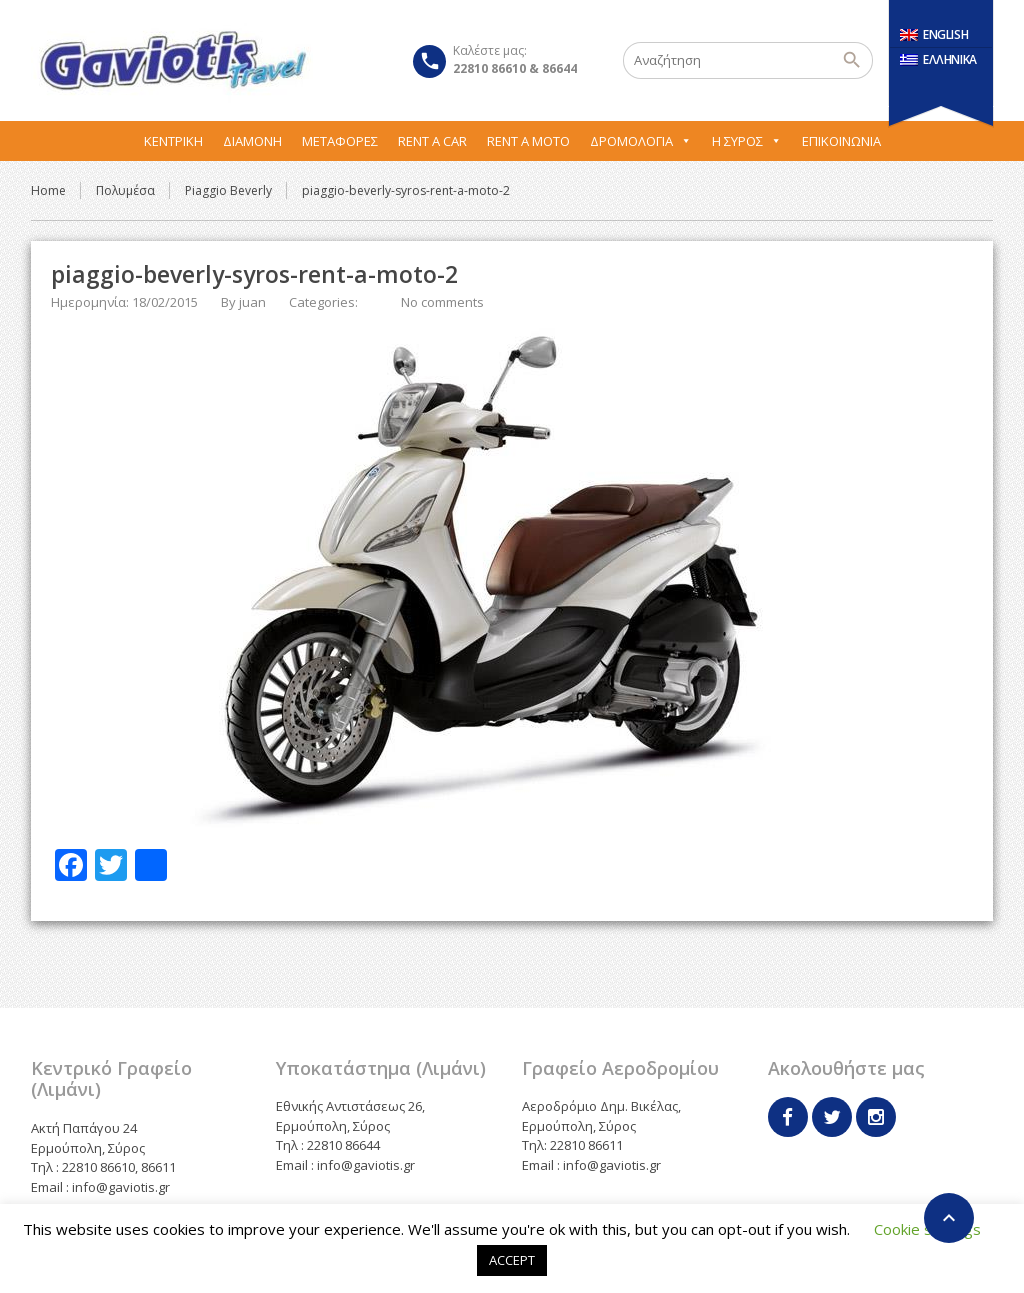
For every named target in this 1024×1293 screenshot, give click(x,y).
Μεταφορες (340, 141)
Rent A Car (432, 141)
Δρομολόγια (641, 141)
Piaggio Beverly (228, 190)
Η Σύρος (747, 141)
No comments (442, 302)
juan (252, 302)
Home (48, 190)
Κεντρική (173, 141)
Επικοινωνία (841, 141)
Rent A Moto (528, 141)
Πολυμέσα (125, 190)
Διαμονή (252, 141)
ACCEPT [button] (512, 1260)
